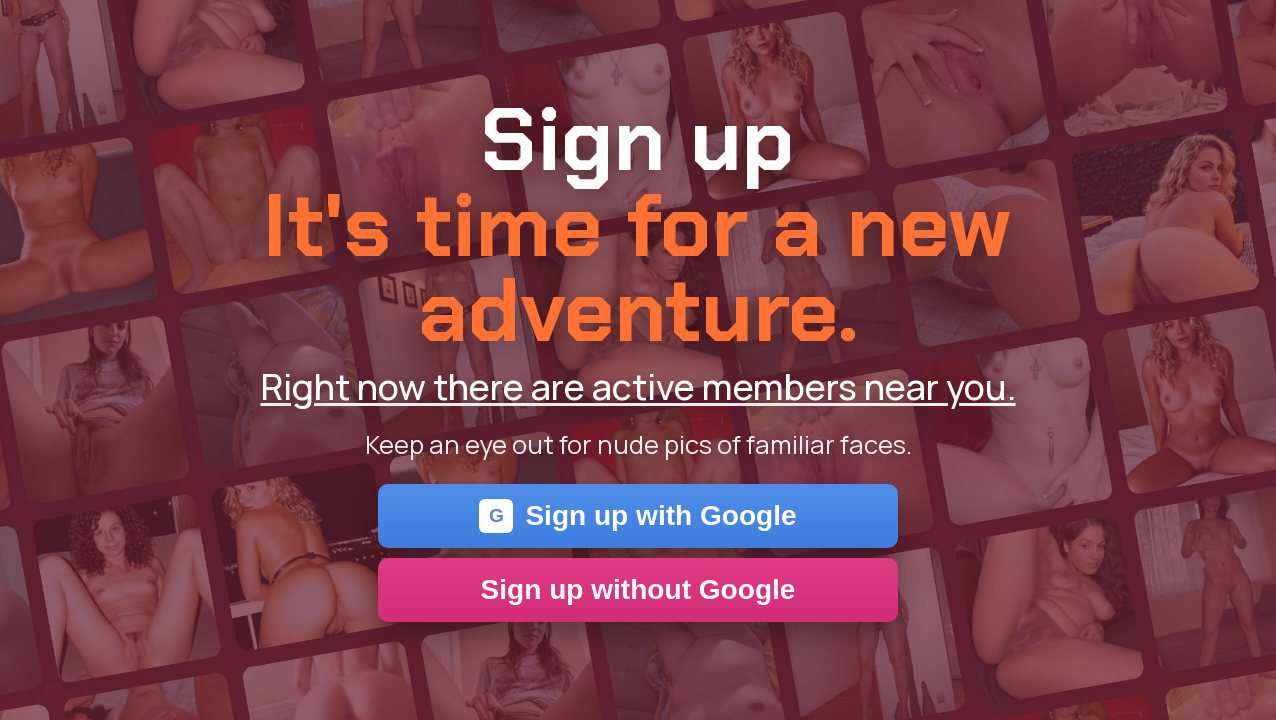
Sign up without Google (638, 589)
